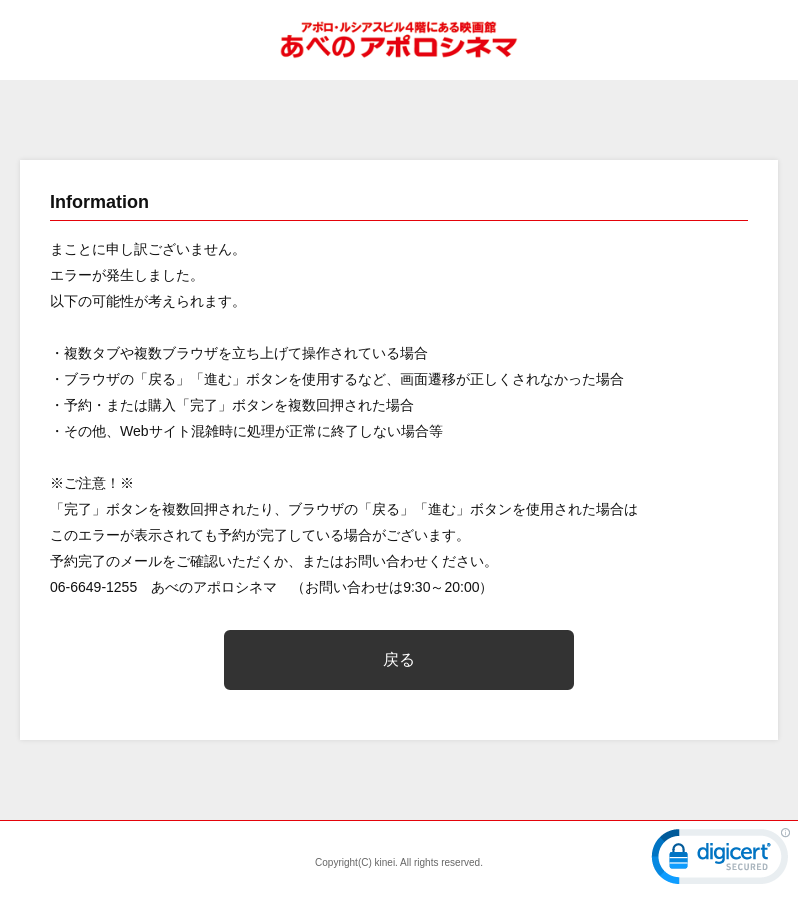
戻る (399, 659)
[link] (721, 861)
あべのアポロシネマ (399, 40)
